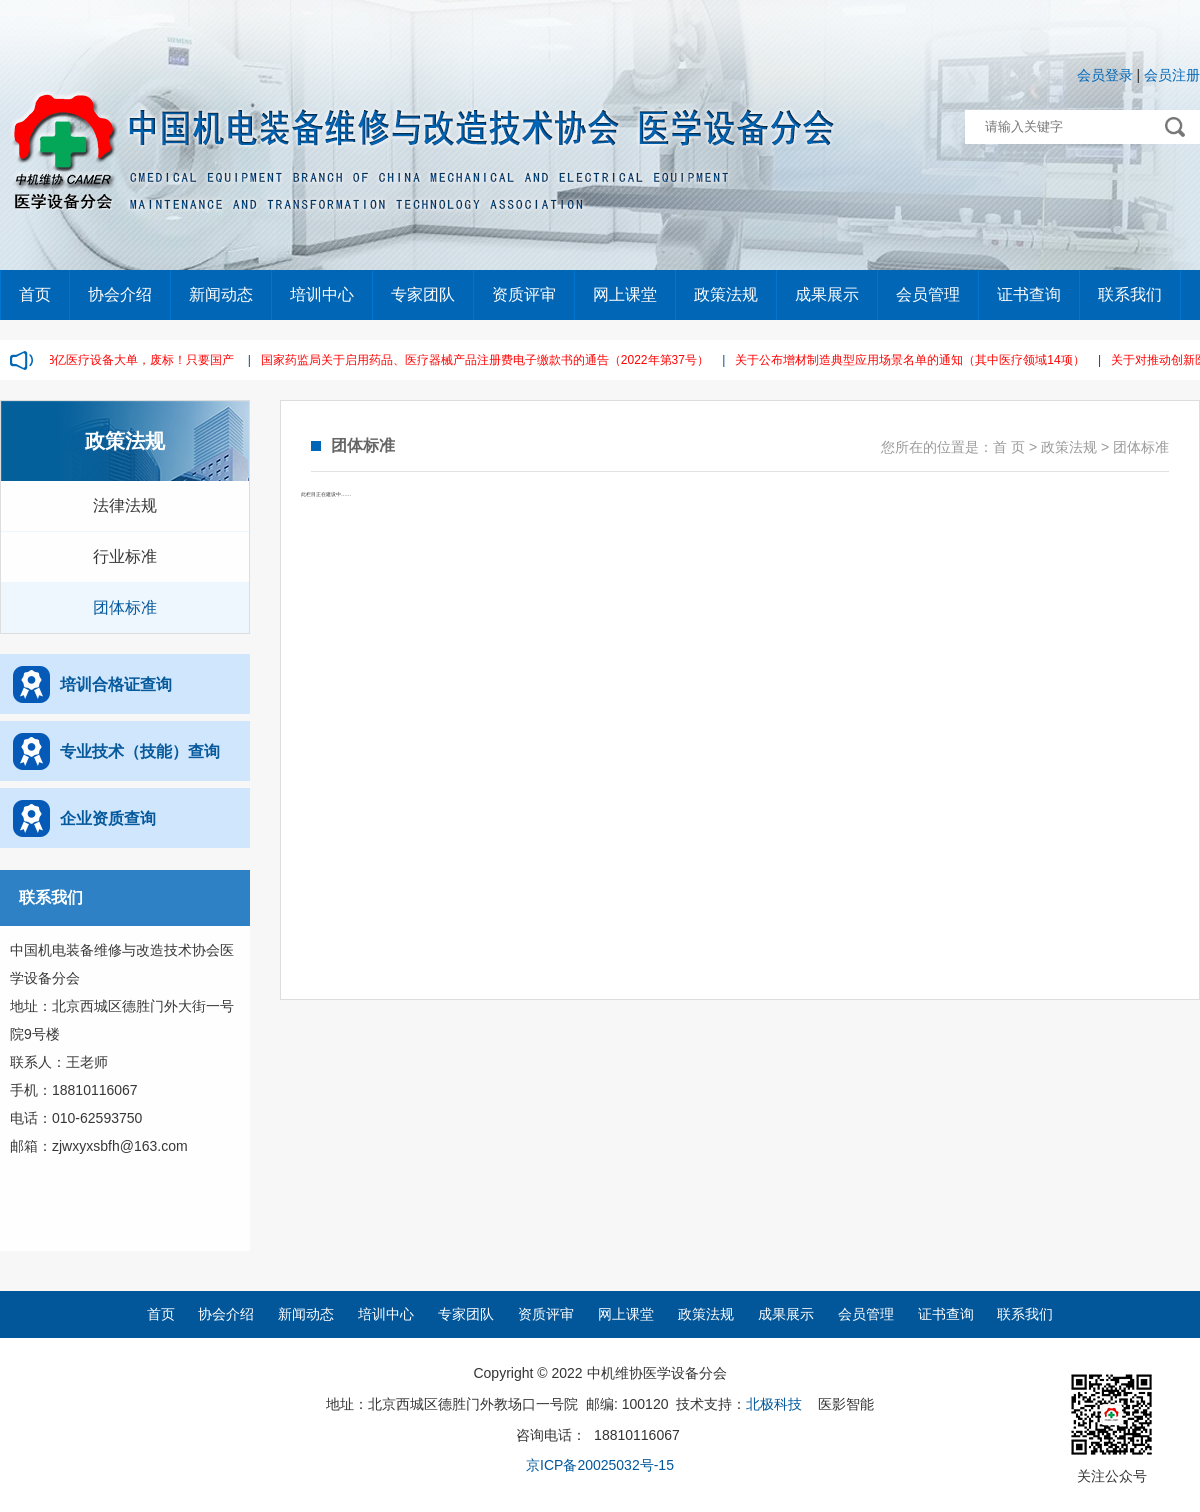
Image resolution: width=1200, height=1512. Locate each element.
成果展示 (827, 294)
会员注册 (1172, 75)
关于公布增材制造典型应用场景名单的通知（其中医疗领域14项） (913, 360)
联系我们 (1130, 294)
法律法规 (125, 505)
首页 (35, 294)
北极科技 (774, 1404)
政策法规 (726, 294)
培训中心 (322, 294)
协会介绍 (120, 294)
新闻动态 (221, 294)
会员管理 (928, 294)
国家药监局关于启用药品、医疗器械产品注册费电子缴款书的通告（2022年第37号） (489, 360)
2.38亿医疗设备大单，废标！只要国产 (136, 360)
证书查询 (1029, 294)
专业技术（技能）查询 (140, 751)
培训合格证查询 (116, 684)
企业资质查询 (108, 818)
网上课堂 (625, 294)
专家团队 (423, 294)
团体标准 (125, 607)
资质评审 (524, 294)
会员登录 (1105, 75)
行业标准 (125, 556)
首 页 (1009, 447)
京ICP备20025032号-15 (600, 1465)
